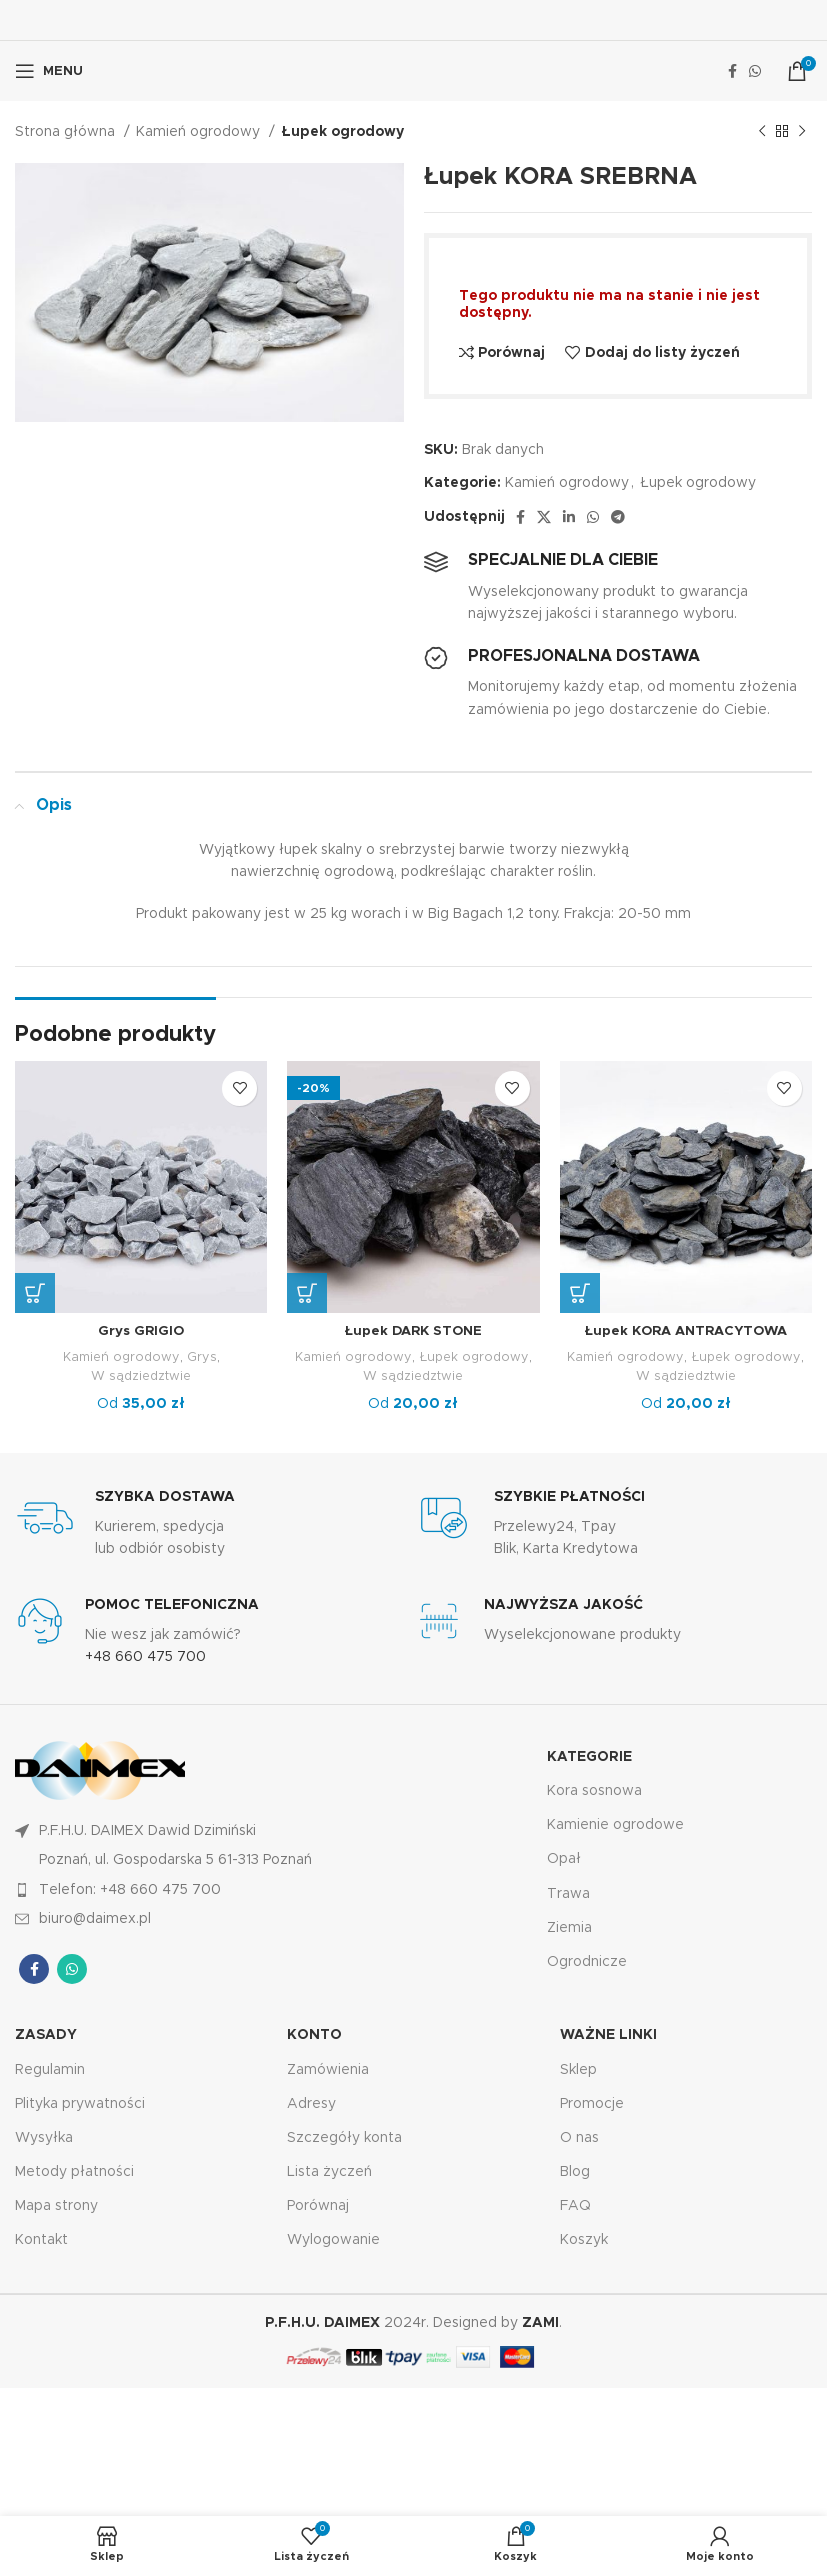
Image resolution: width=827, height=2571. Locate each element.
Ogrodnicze (587, 1962)
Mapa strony (56, 2206)
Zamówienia (328, 2069)
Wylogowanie (333, 2240)
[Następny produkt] (802, 132)
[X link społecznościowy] (544, 517)
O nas (579, 2138)
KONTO (314, 2035)
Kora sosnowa (594, 1791)
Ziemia (569, 1928)
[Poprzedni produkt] (762, 132)
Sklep (578, 2069)
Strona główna (67, 132)
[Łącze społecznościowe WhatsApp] (755, 71)
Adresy (311, 2104)
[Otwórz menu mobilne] (49, 71)
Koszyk (584, 2240)
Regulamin (50, 2069)
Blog (575, 2172)
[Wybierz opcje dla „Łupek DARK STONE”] (307, 1293)
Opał (564, 1859)
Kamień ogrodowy (200, 132)
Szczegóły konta (344, 2138)
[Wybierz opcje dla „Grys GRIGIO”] (35, 1293)
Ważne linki (608, 2035)
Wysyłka (44, 2138)
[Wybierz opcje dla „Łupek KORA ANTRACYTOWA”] (580, 1293)
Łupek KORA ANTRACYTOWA (685, 1331)
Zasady (46, 2035)
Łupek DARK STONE (413, 1331)
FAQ (575, 2206)
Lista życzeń (329, 2172)
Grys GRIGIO (141, 1331)
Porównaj (318, 2206)
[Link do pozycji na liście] (214, 1889)
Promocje (592, 2104)
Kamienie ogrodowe (615, 1825)
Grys (203, 1357)
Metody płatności (74, 2172)
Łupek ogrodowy (342, 132)
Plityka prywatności (80, 2104)
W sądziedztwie (141, 1376)
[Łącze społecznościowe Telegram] (618, 517)
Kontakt (41, 2240)
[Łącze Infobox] (214, 1524)
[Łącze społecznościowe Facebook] (732, 71)
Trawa (568, 1893)
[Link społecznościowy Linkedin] (569, 517)
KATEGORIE (589, 1757)
